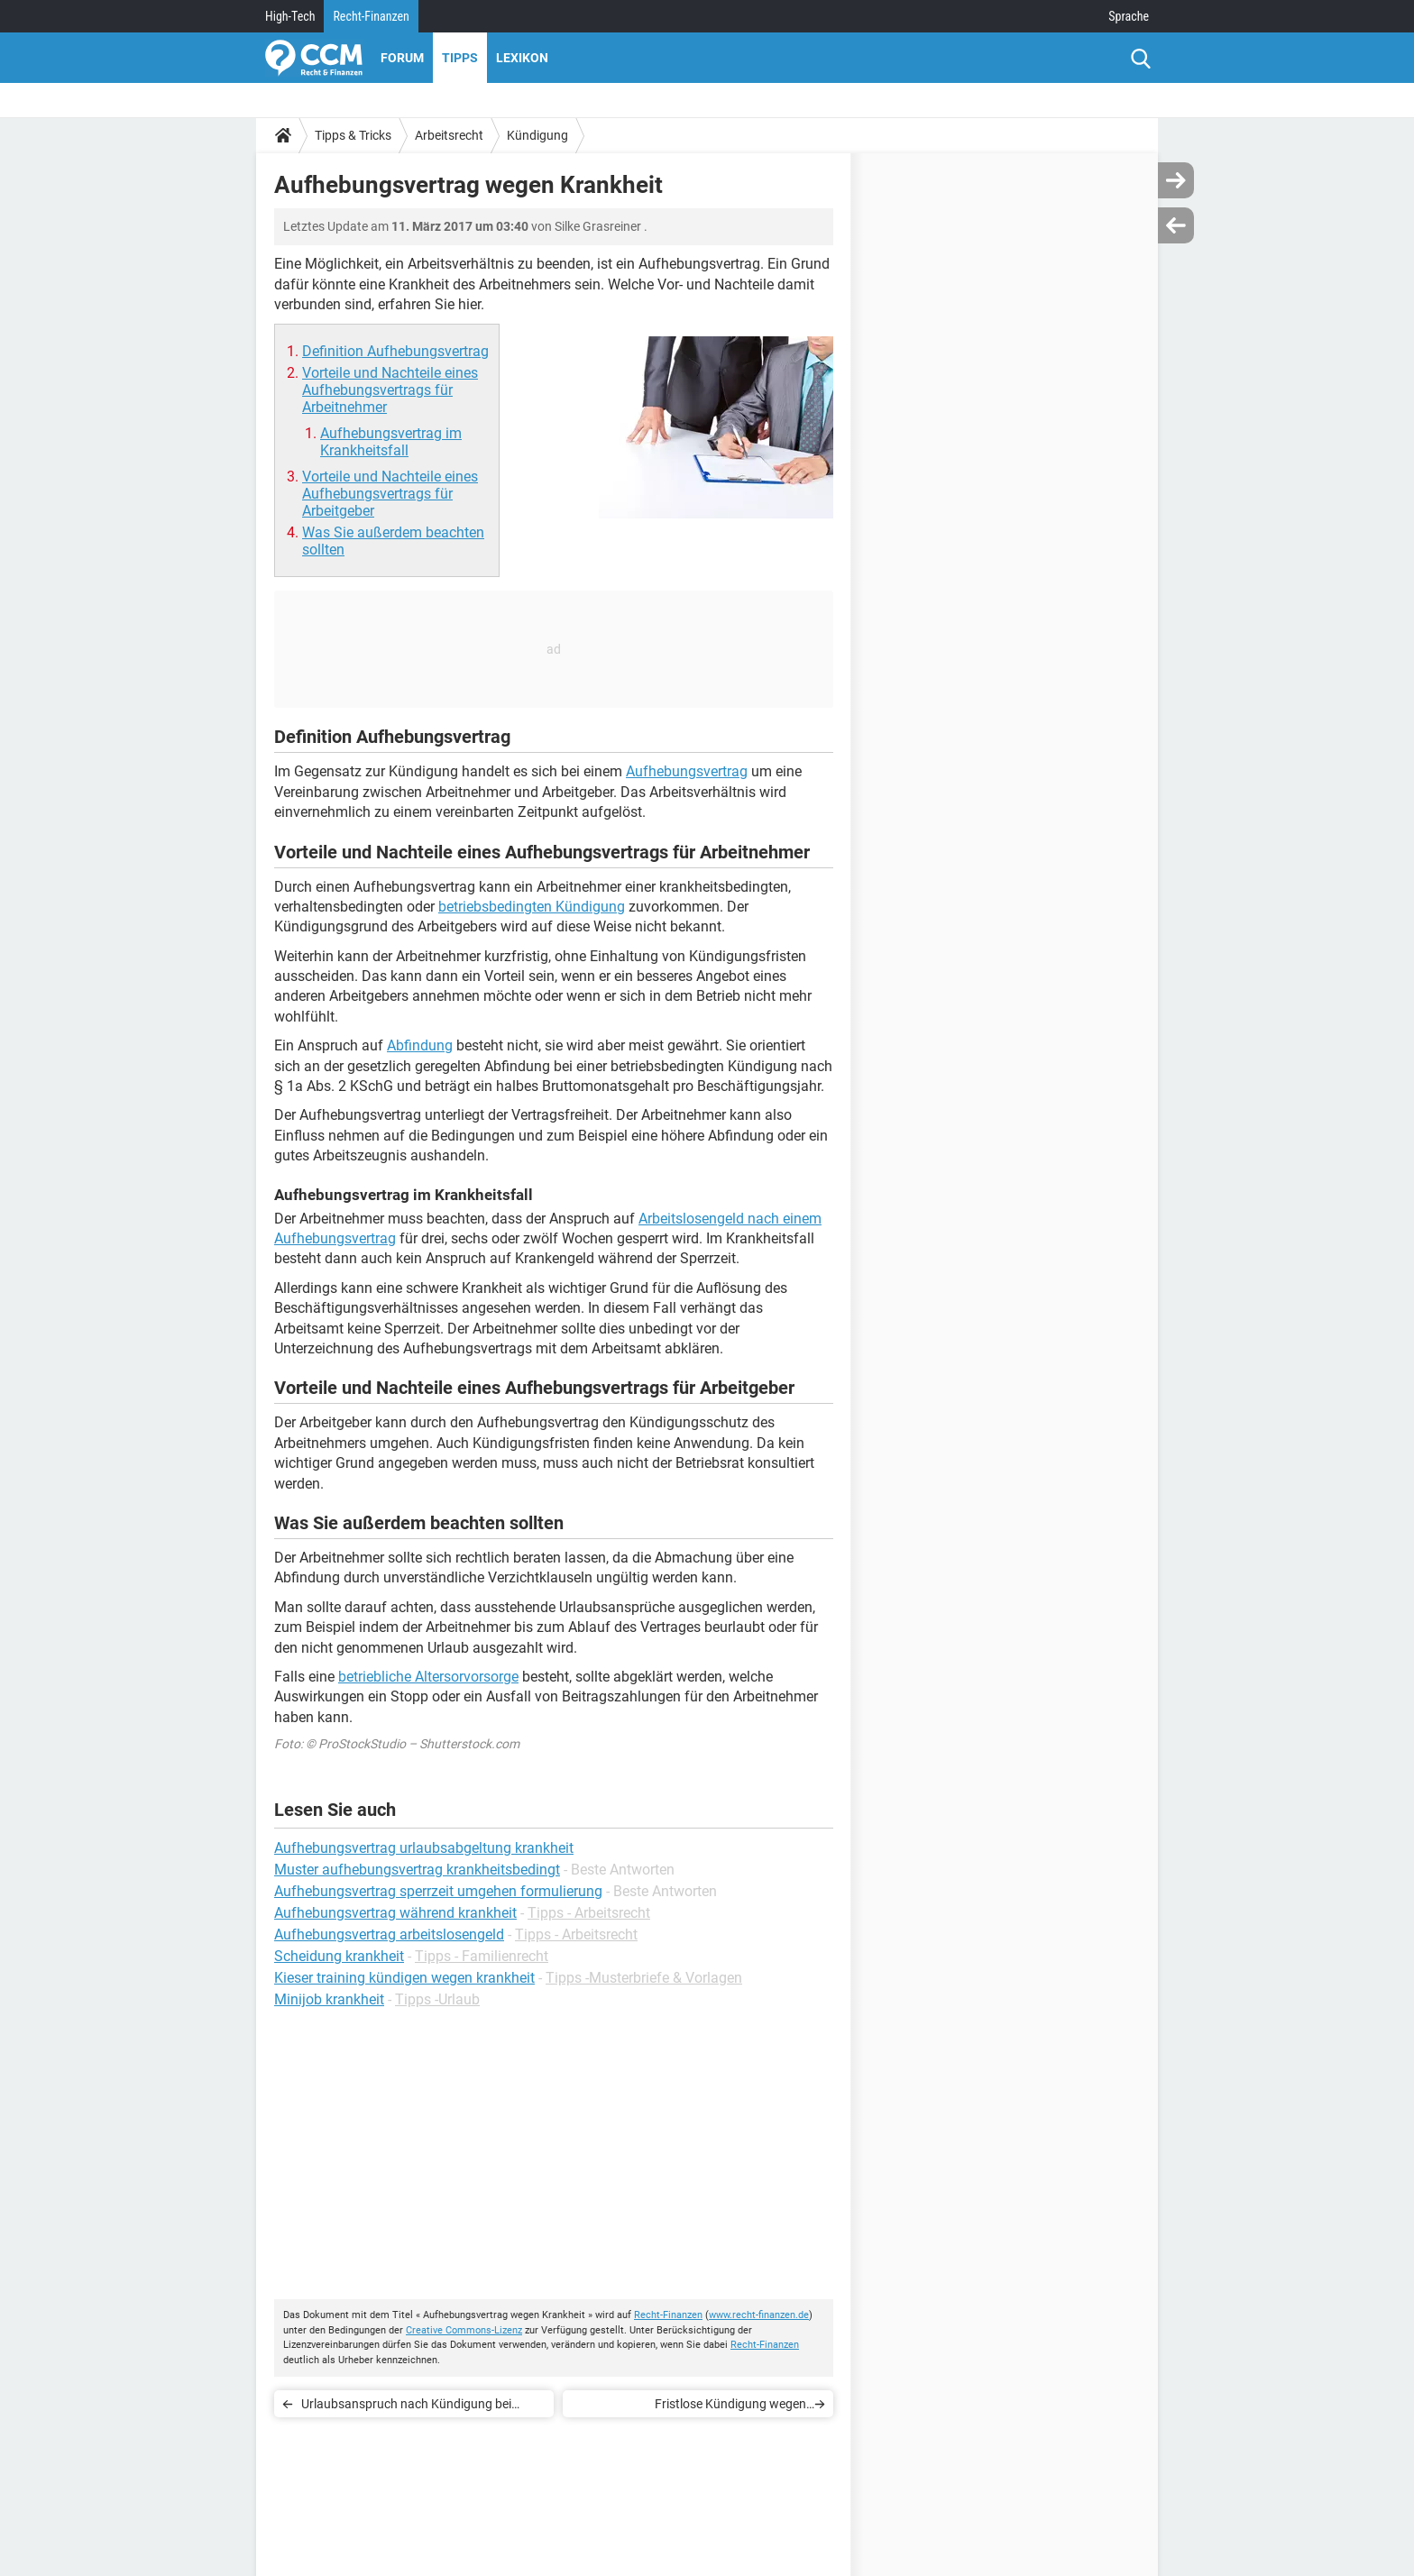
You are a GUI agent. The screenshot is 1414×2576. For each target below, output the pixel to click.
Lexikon (522, 57)
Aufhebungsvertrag (687, 771)
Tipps (460, 57)
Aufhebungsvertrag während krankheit (395, 1912)
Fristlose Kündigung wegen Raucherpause (730, 2407)
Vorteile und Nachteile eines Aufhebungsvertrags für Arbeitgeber (390, 493)
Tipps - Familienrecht (481, 1956)
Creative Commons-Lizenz (464, 2330)
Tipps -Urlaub (437, 1999)
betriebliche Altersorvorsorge (428, 1676)
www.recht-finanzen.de (759, 2315)
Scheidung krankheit (339, 1956)
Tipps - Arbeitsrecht (589, 1912)
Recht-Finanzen (371, 16)
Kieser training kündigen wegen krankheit (404, 1977)
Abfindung (420, 1045)
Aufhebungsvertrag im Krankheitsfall (391, 442)
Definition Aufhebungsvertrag (395, 351)
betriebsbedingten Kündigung (531, 906)
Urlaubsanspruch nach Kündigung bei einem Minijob (406, 2407)
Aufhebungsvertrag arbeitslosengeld (389, 1934)
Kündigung (537, 135)
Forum (402, 57)
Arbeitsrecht (449, 135)
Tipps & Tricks (353, 135)
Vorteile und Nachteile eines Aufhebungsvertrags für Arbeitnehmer (390, 390)
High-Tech (290, 16)
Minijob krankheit (329, 1999)
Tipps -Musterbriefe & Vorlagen (644, 1977)
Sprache (1128, 16)
